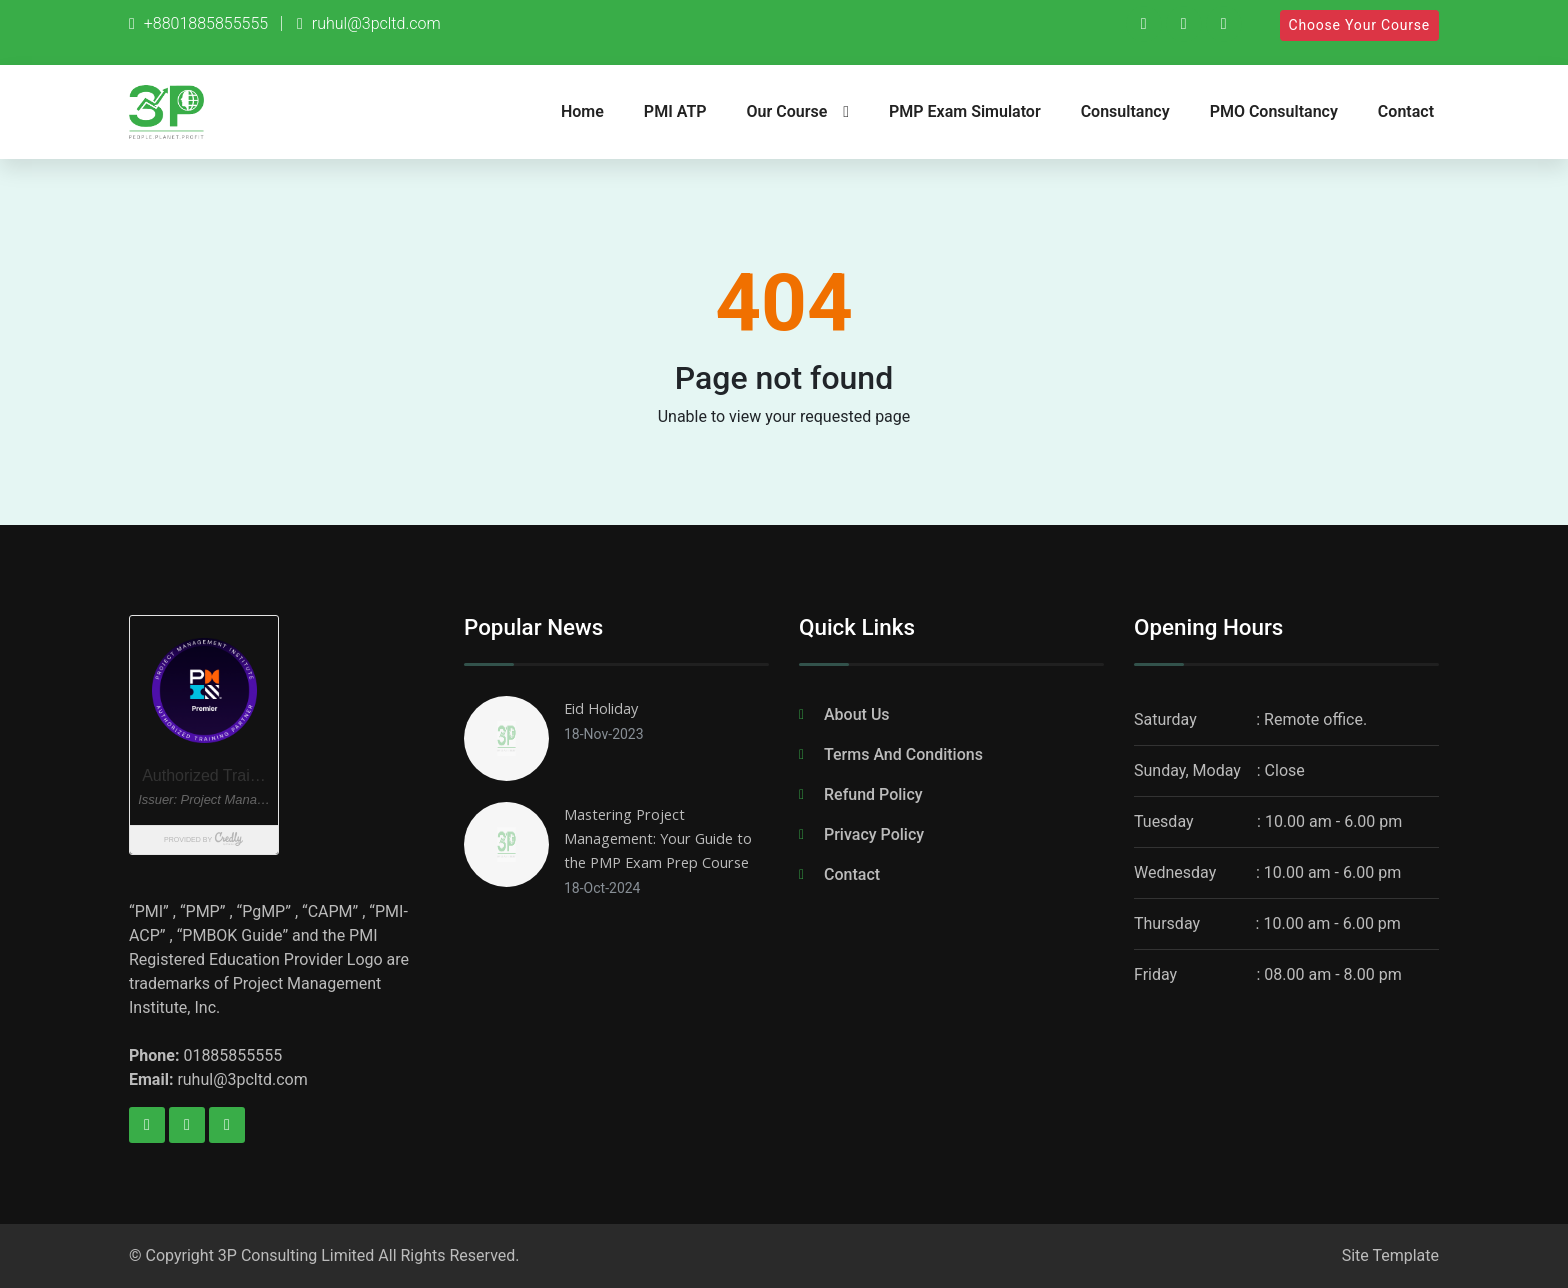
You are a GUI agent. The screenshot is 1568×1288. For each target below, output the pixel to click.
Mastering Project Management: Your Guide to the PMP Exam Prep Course (665, 838)
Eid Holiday (604, 708)
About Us (857, 714)
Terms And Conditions (903, 754)
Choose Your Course (1359, 25)
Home (582, 111)
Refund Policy (873, 794)
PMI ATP (675, 111)
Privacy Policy (874, 834)
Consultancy (1125, 111)
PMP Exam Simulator (965, 111)
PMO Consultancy (1274, 111)
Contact (1406, 111)
